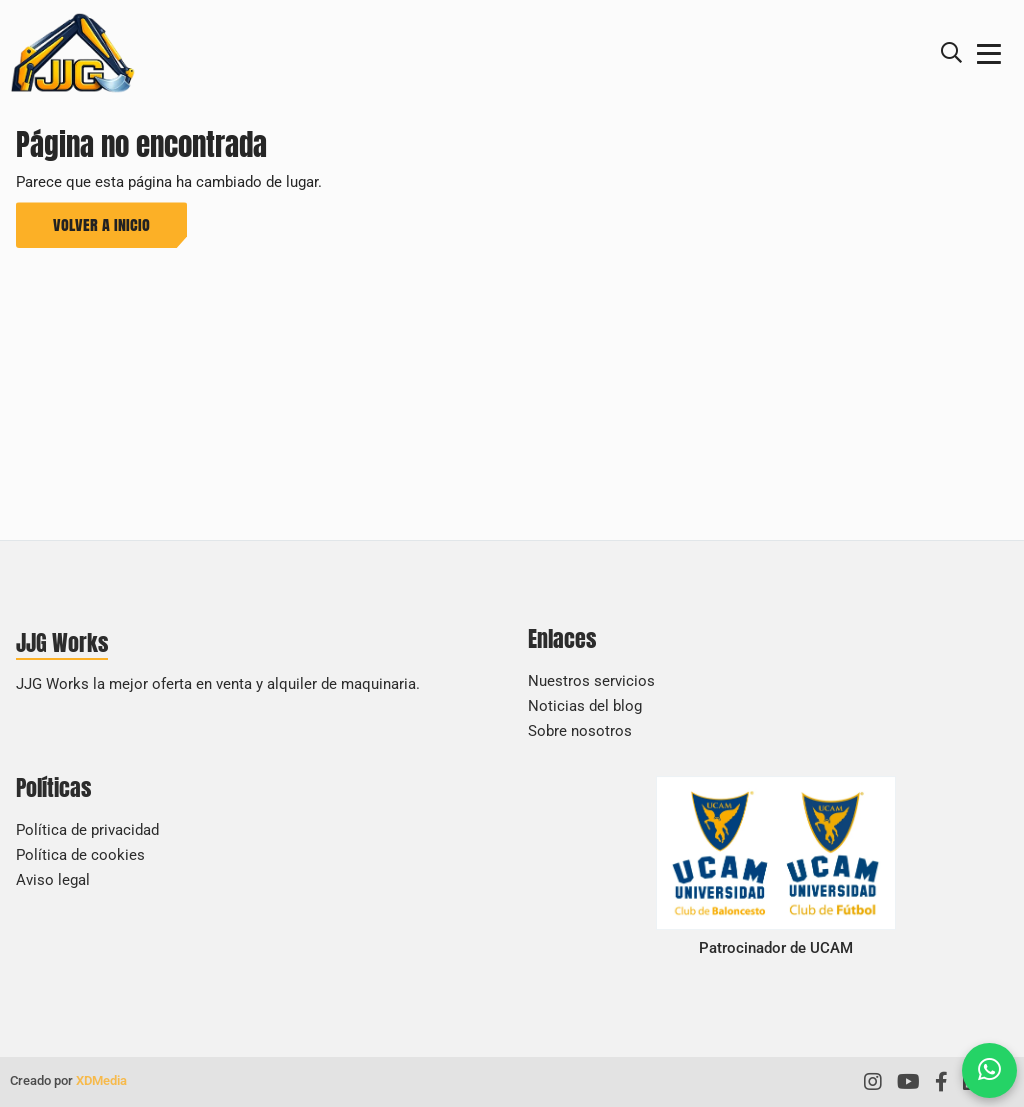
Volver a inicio (101, 224)
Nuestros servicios (591, 681)
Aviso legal (53, 880)
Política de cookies (80, 855)
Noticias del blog (585, 706)
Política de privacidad (87, 830)
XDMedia (101, 1080)
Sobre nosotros (580, 731)
